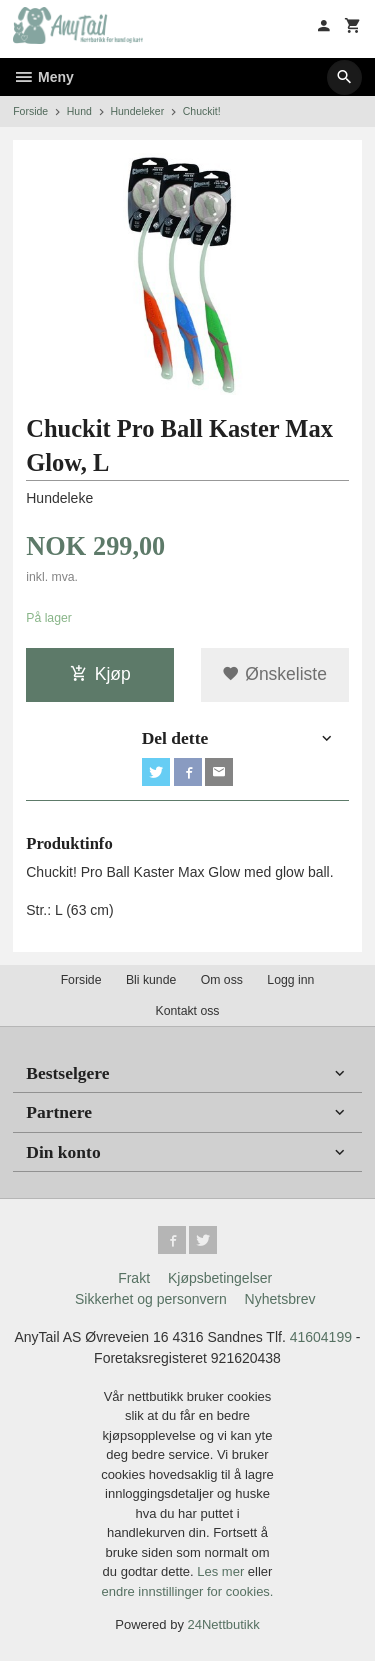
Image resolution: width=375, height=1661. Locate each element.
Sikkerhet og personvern (151, 1299)
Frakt (134, 1278)
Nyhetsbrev (280, 1299)
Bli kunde (151, 980)
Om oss (222, 980)
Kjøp (100, 674)
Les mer (222, 1571)
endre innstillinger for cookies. (188, 1591)
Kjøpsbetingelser (220, 1278)
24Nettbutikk (224, 1624)
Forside (30, 111)
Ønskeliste (274, 674)
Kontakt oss (187, 1011)
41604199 (321, 1337)
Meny (43, 77)
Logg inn (290, 980)
